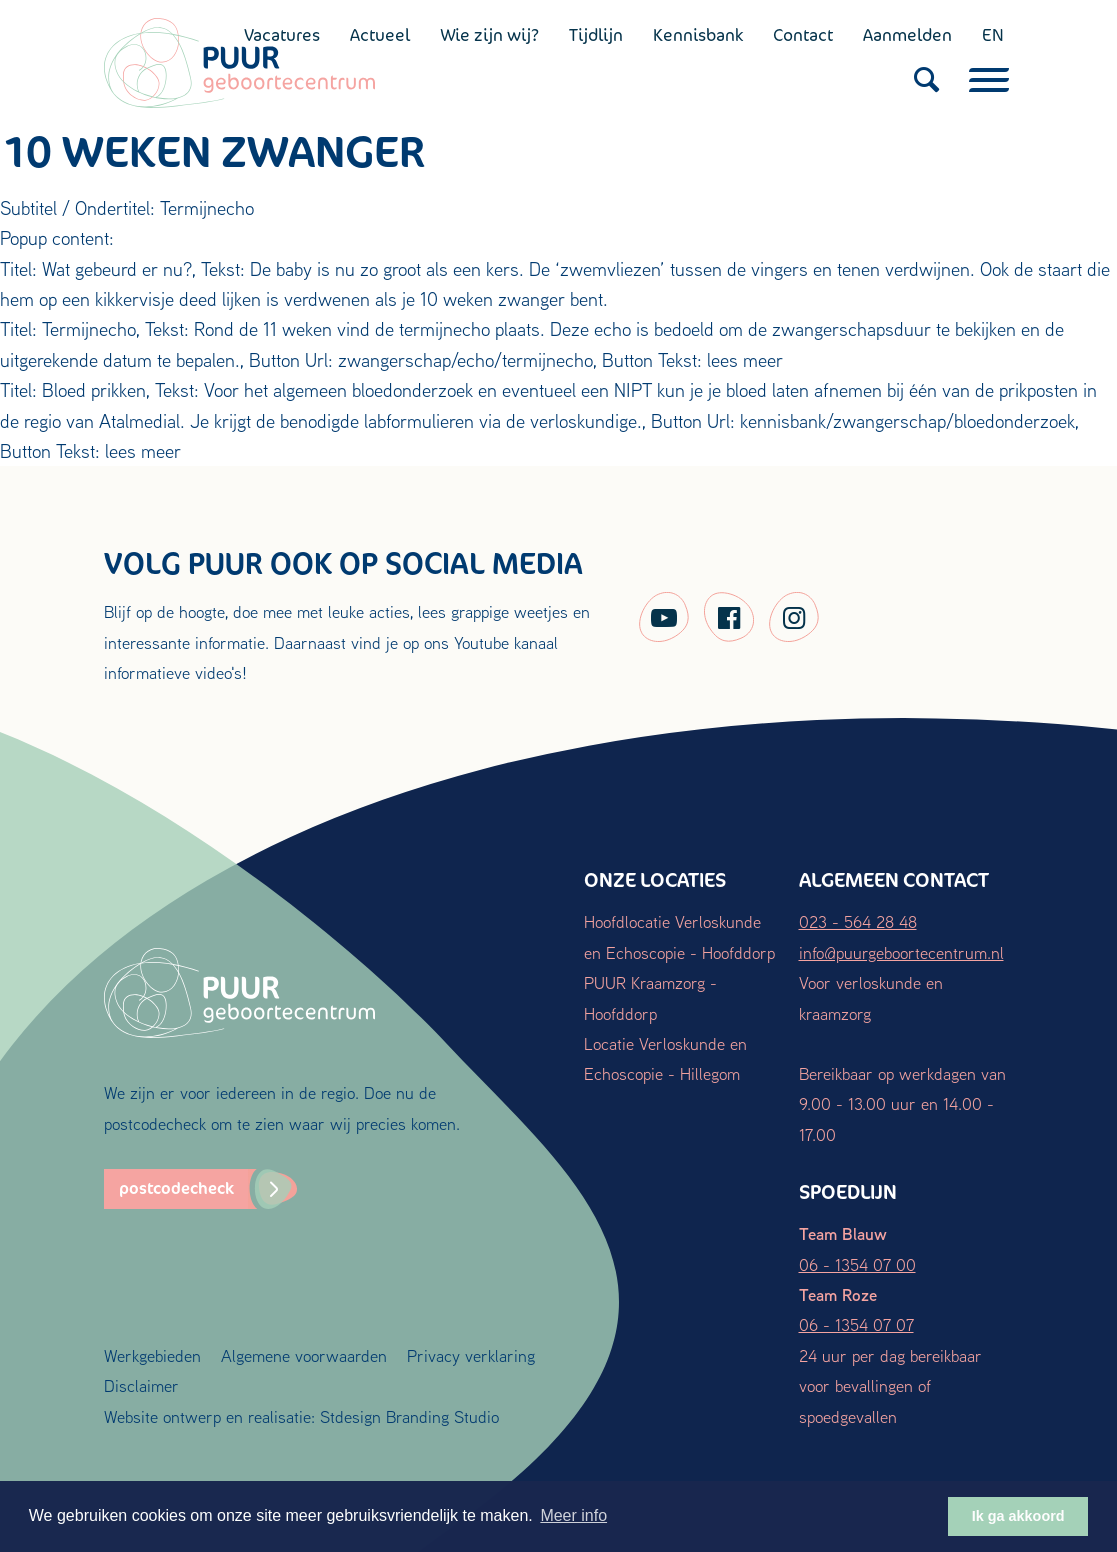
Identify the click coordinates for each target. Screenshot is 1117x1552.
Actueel (380, 35)
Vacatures (282, 35)
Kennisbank (698, 35)
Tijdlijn (596, 35)
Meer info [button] (573, 1515)
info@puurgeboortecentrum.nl (901, 952)
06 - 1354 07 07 (856, 1324)
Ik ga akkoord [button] (1018, 1516)
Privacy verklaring (471, 1355)
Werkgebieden (152, 1355)
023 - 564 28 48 (858, 921)
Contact (803, 35)
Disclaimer (141, 1385)
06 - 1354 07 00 (857, 1264)
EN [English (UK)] (993, 35)
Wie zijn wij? (489, 35)
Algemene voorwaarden (304, 1355)
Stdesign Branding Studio (409, 1416)
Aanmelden (907, 35)
